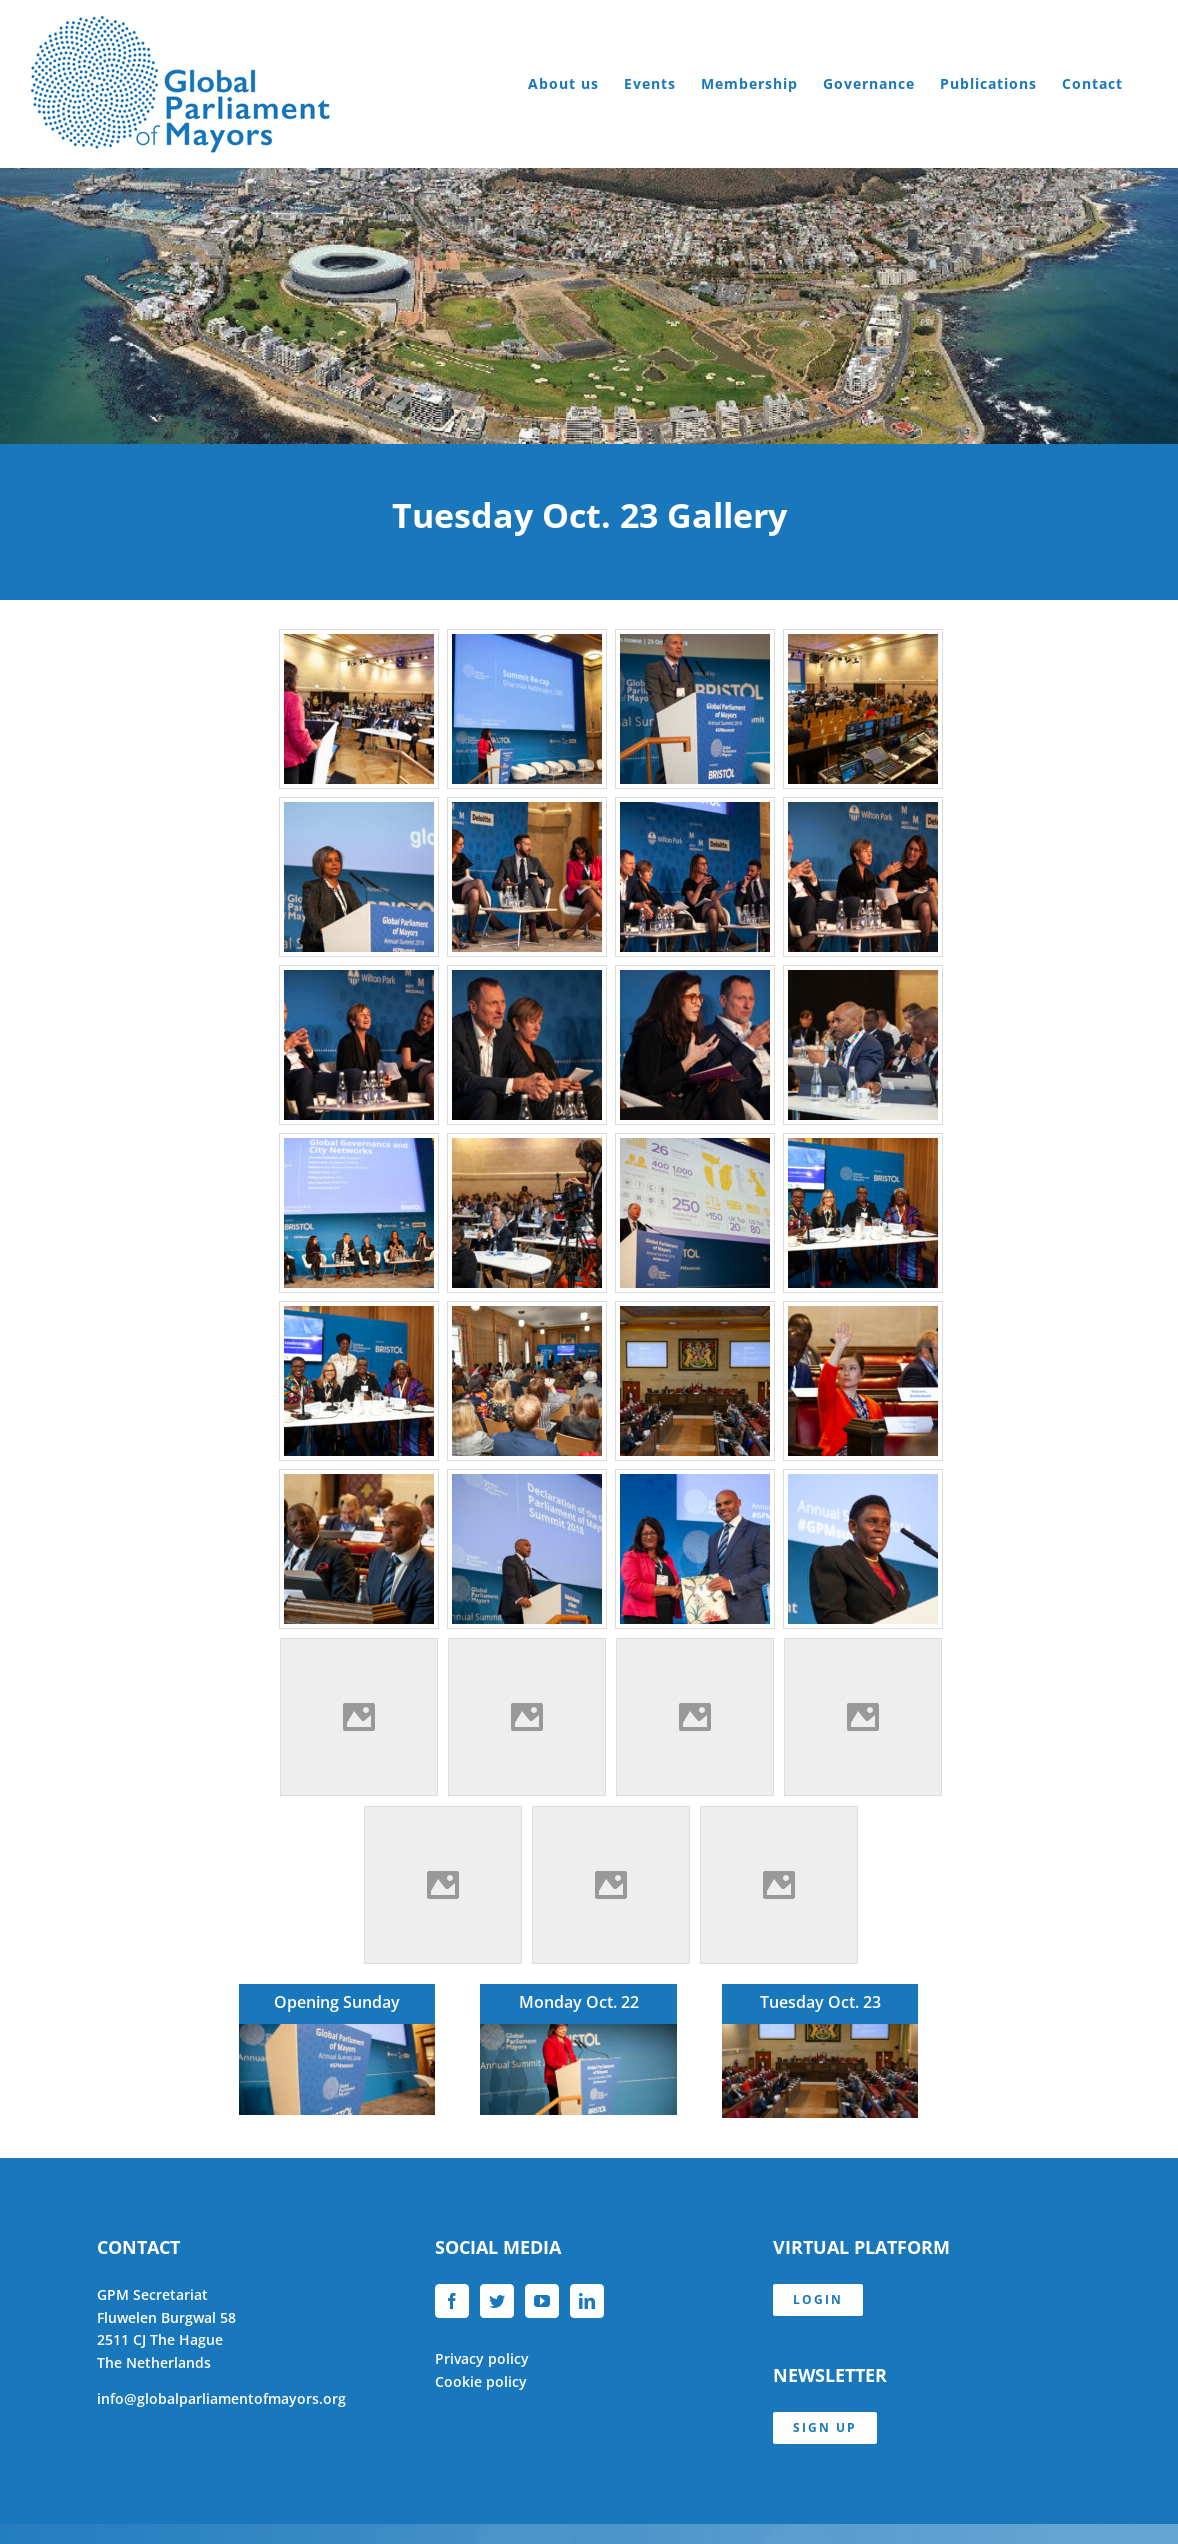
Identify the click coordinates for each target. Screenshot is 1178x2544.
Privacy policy (482, 2358)
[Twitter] (497, 2301)
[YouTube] (542, 2301)
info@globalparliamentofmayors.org (221, 2398)
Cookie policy (481, 2381)
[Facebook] (452, 2301)
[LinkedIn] (587, 2301)
